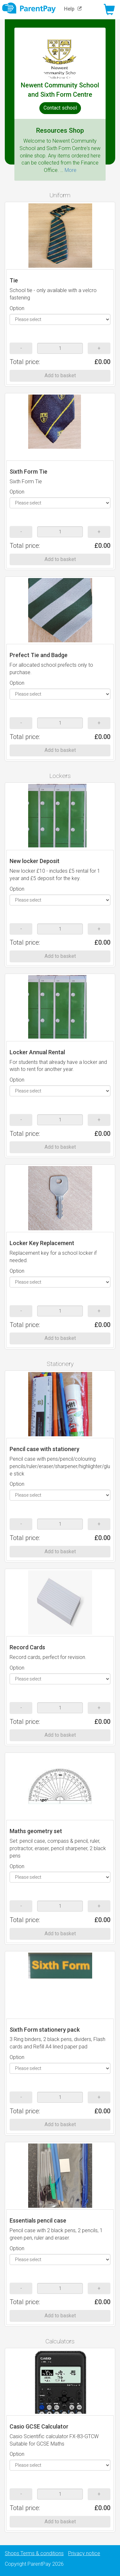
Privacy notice (84, 2553)
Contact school (60, 108)
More (70, 170)
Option (17, 308)
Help (74, 9)
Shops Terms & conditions (34, 2553)
